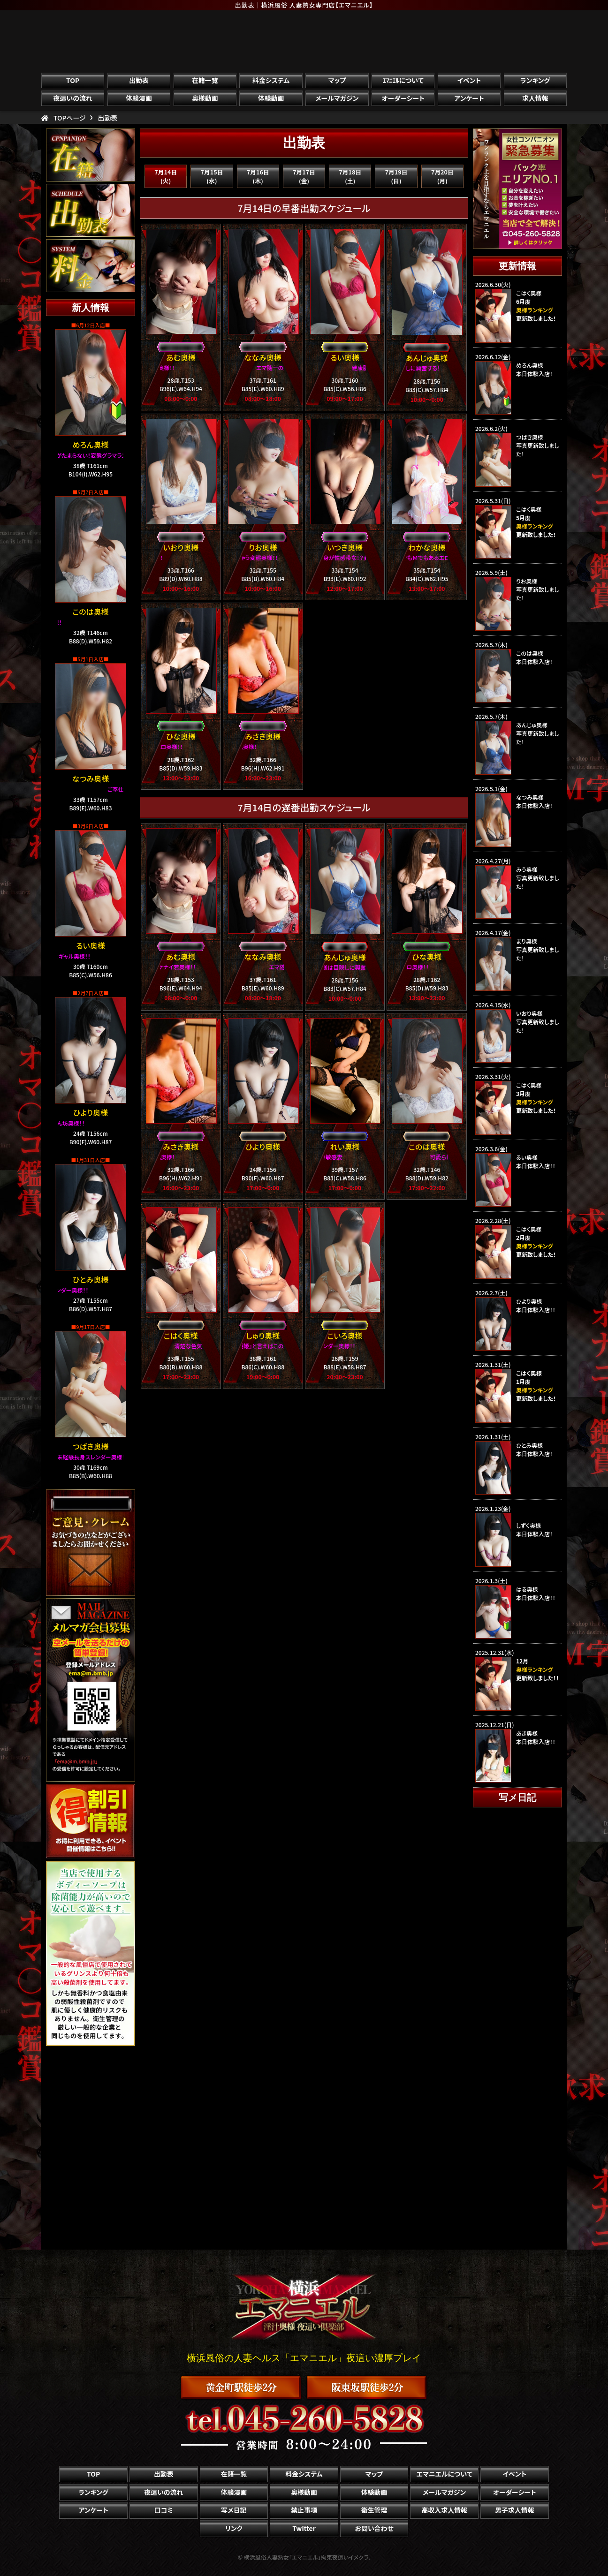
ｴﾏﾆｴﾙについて (402, 80)
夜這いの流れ (72, 98)
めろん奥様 (91, 444)
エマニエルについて (444, 2473)
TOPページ (69, 117)
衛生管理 (374, 2510)
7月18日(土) (350, 176)
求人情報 (535, 98)
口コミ (163, 2510)
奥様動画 (205, 98)
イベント (469, 80)
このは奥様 (90, 611)
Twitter (304, 2528)
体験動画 (271, 98)
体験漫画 (139, 98)
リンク (234, 2528)
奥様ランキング (534, 1246)
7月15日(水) (211, 176)
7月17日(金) (304, 176)
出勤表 (139, 80)
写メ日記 (234, 2510)
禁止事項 (304, 2510)
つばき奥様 (90, 1446)
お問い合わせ (374, 2528)
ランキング (535, 80)
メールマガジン (336, 98)
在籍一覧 (205, 80)
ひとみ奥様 (90, 1279)
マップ (337, 80)
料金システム (271, 80)
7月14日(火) (165, 176)
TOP (72, 80)
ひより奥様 (90, 1112)
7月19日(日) (396, 176)
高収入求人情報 (444, 2510)
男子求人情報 (514, 2510)
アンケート (469, 98)
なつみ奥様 (90, 778)
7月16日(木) (258, 176)
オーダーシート (403, 98)
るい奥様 (90, 945)
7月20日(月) (442, 176)
